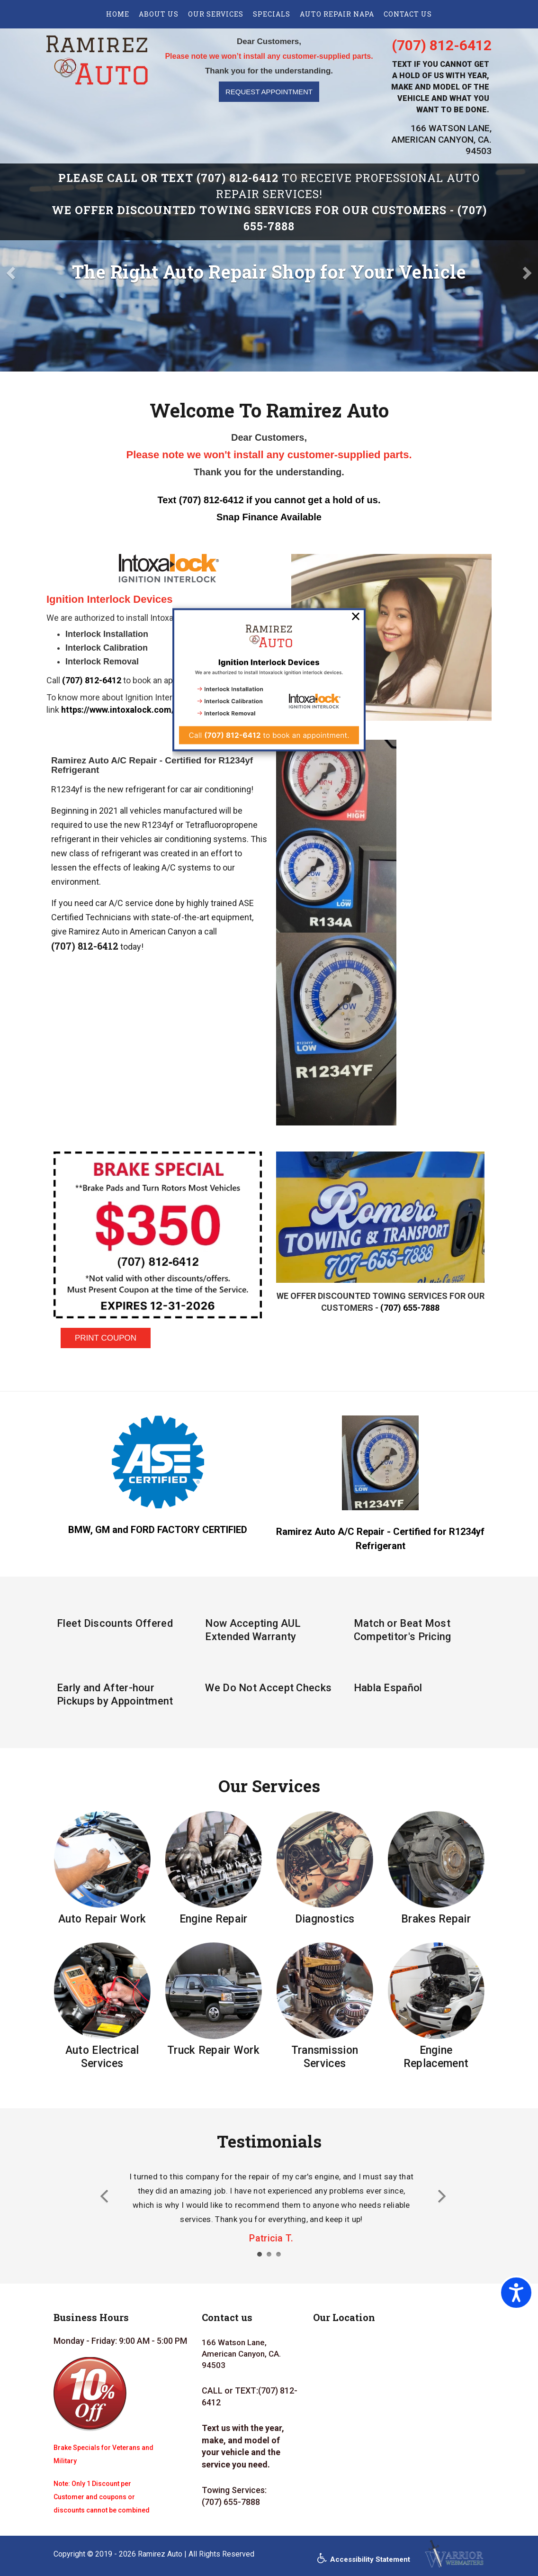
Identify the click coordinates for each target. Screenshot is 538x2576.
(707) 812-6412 (442, 45)
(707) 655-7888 (409, 1308)
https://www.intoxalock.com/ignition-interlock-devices (169, 710)
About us (159, 13)
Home (117, 13)
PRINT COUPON (105, 1337)
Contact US (408, 13)
